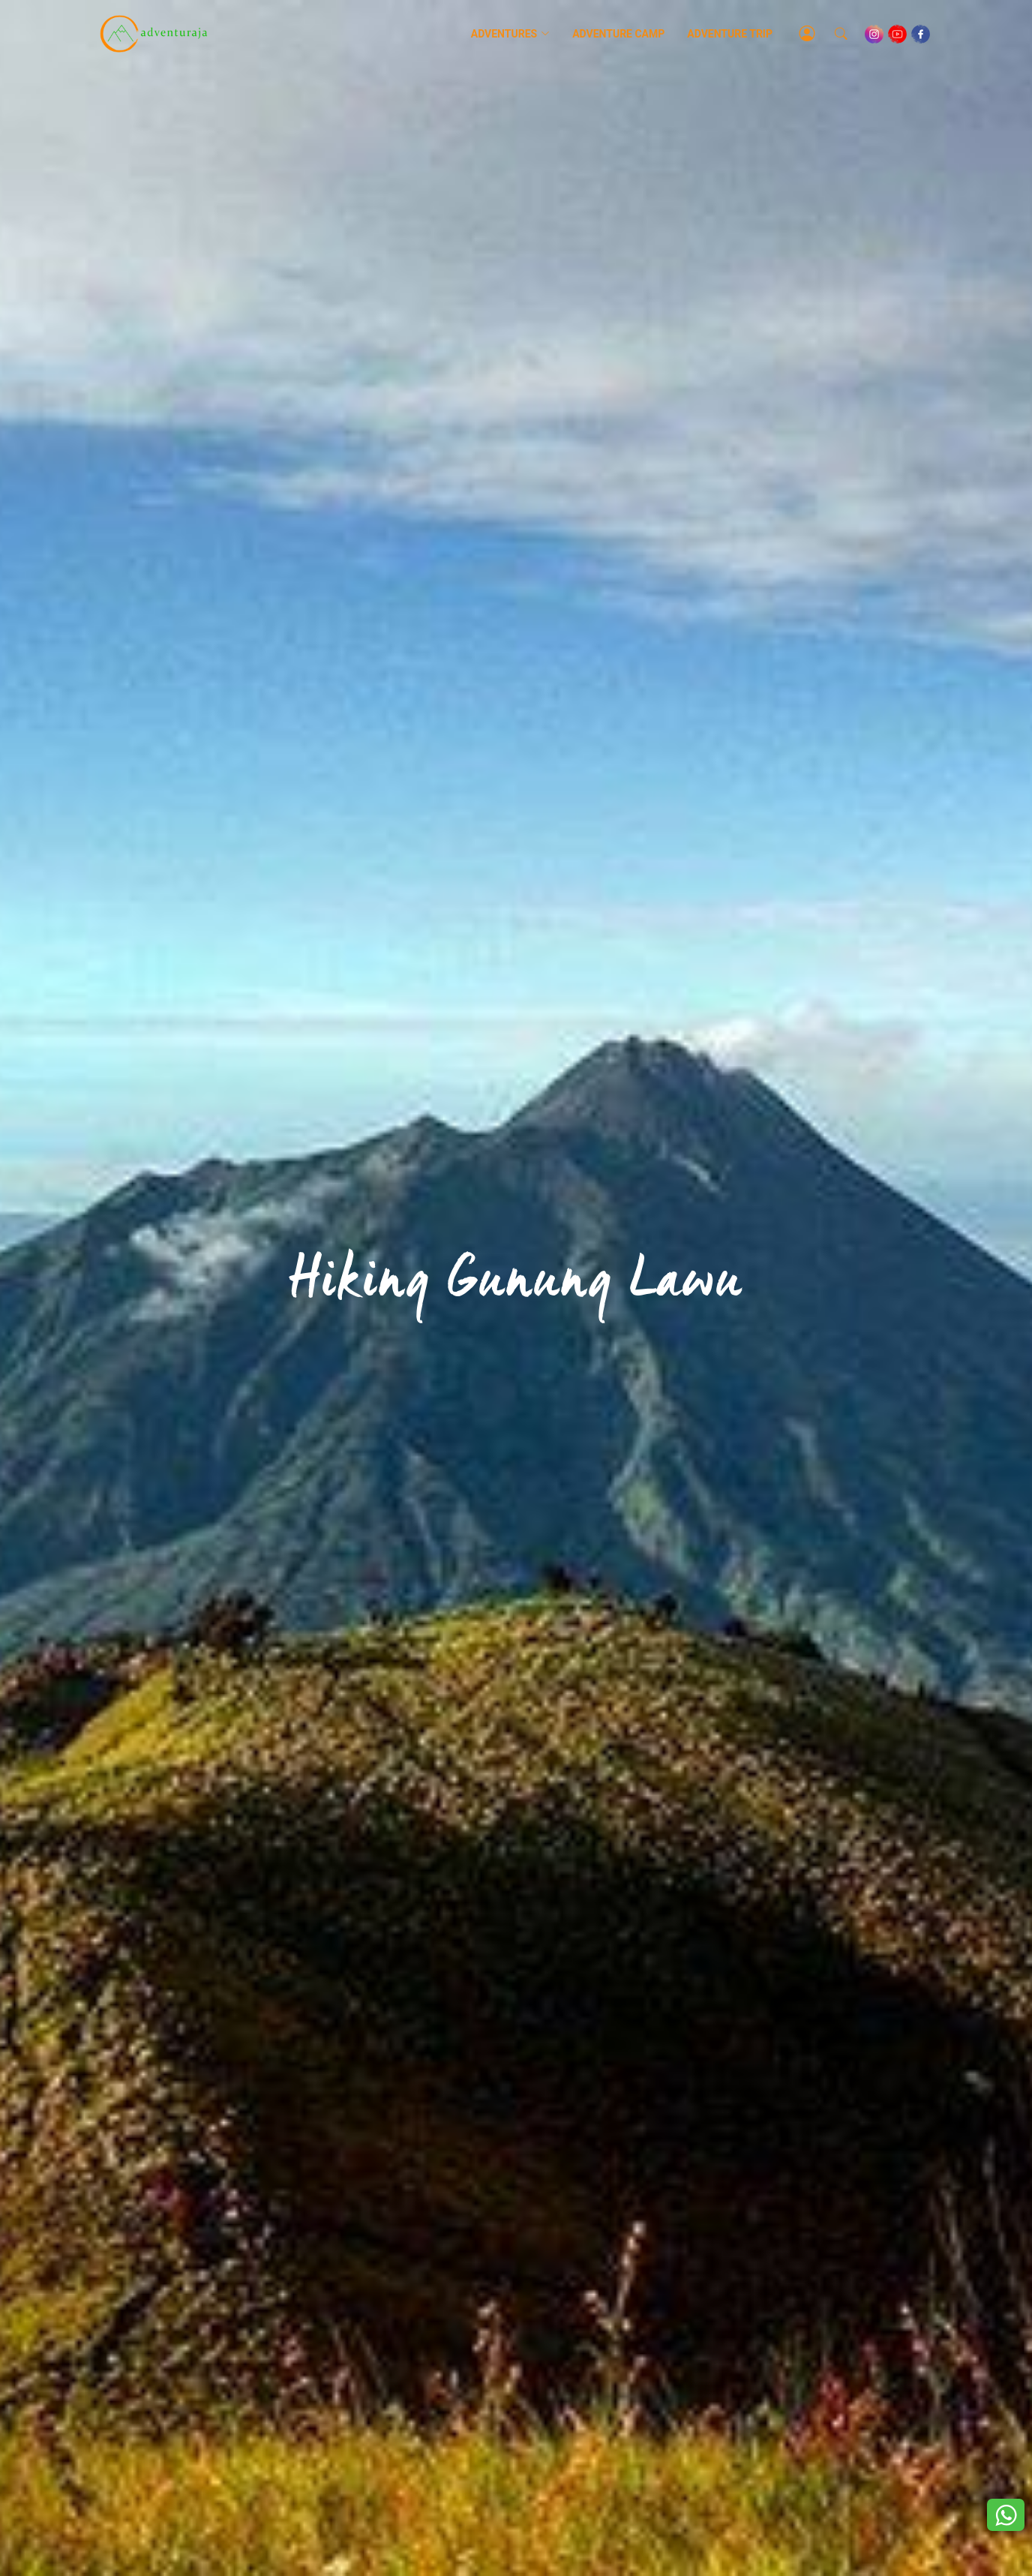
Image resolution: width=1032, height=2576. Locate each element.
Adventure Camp (618, 34)
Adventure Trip (729, 34)
